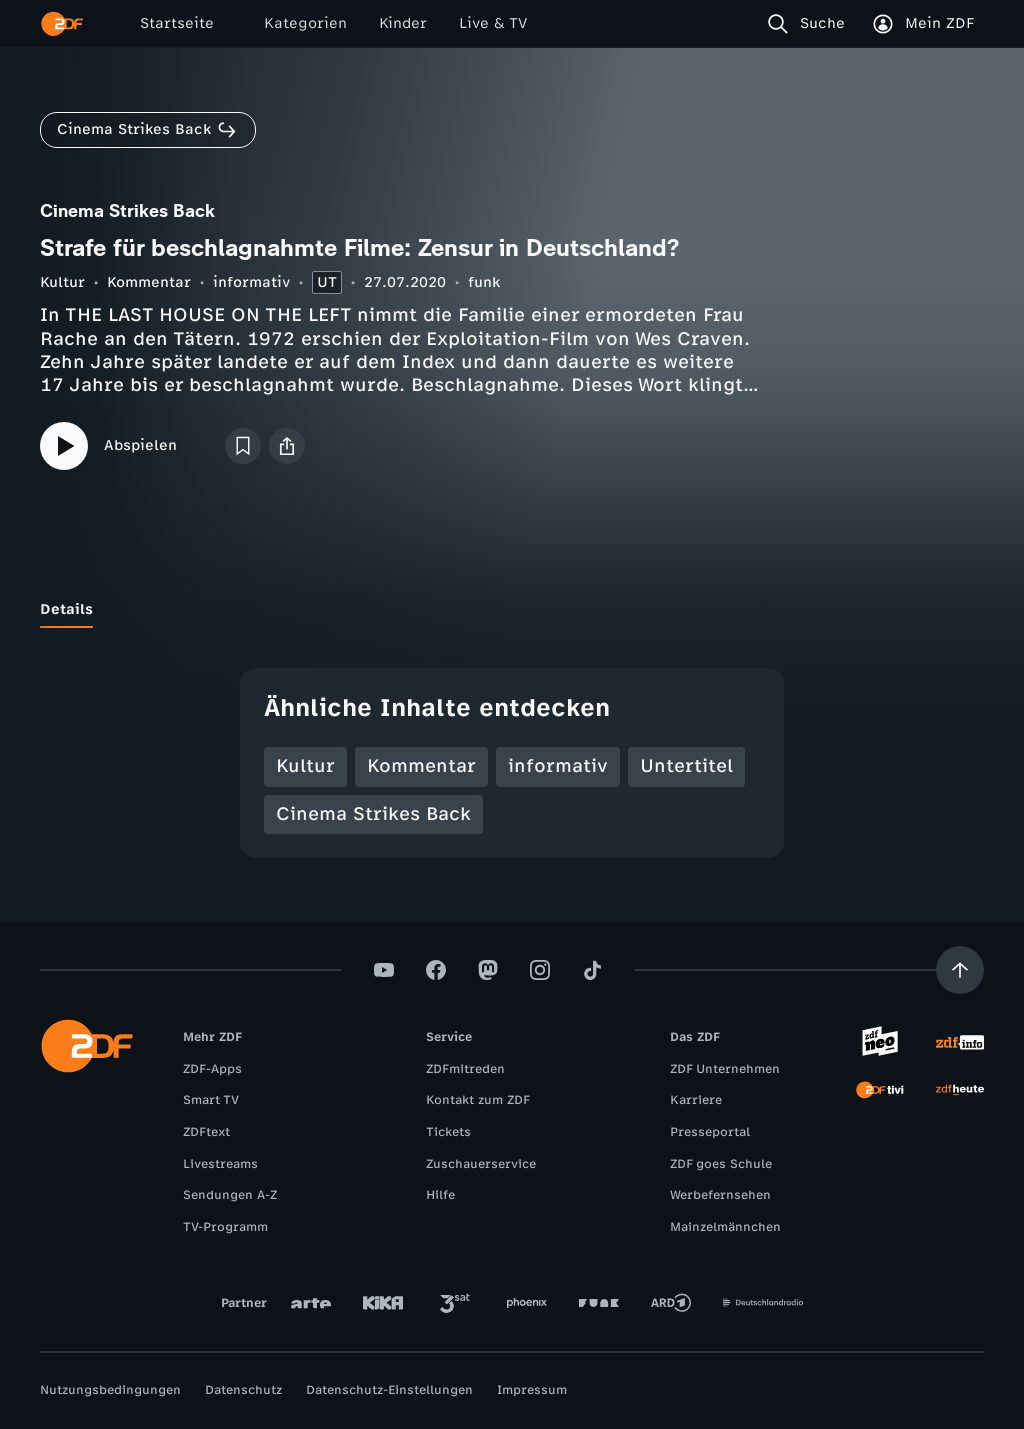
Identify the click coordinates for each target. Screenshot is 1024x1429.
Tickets (448, 1132)
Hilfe (440, 1195)
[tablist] (512, 610)
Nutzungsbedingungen (110, 1390)
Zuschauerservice (481, 1164)
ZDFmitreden (465, 1069)
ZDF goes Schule (721, 1164)
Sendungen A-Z (230, 1195)
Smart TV (211, 1100)
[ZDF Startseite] (62, 24)
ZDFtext (206, 1132)
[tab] (66, 610)
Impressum (532, 1390)
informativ (251, 282)
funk (484, 282)
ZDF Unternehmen (725, 1069)
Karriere (696, 1100)
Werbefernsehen (720, 1195)
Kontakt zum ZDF (478, 1100)
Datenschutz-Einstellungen (389, 1390)
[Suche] (810, 24)
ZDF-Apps (212, 1069)
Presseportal (710, 1132)
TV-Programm (225, 1227)
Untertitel (686, 766)
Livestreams (220, 1164)
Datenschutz (243, 1390)
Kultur (62, 282)
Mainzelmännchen (725, 1227)
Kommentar (149, 282)
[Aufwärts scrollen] (960, 970)
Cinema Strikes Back (373, 814)
